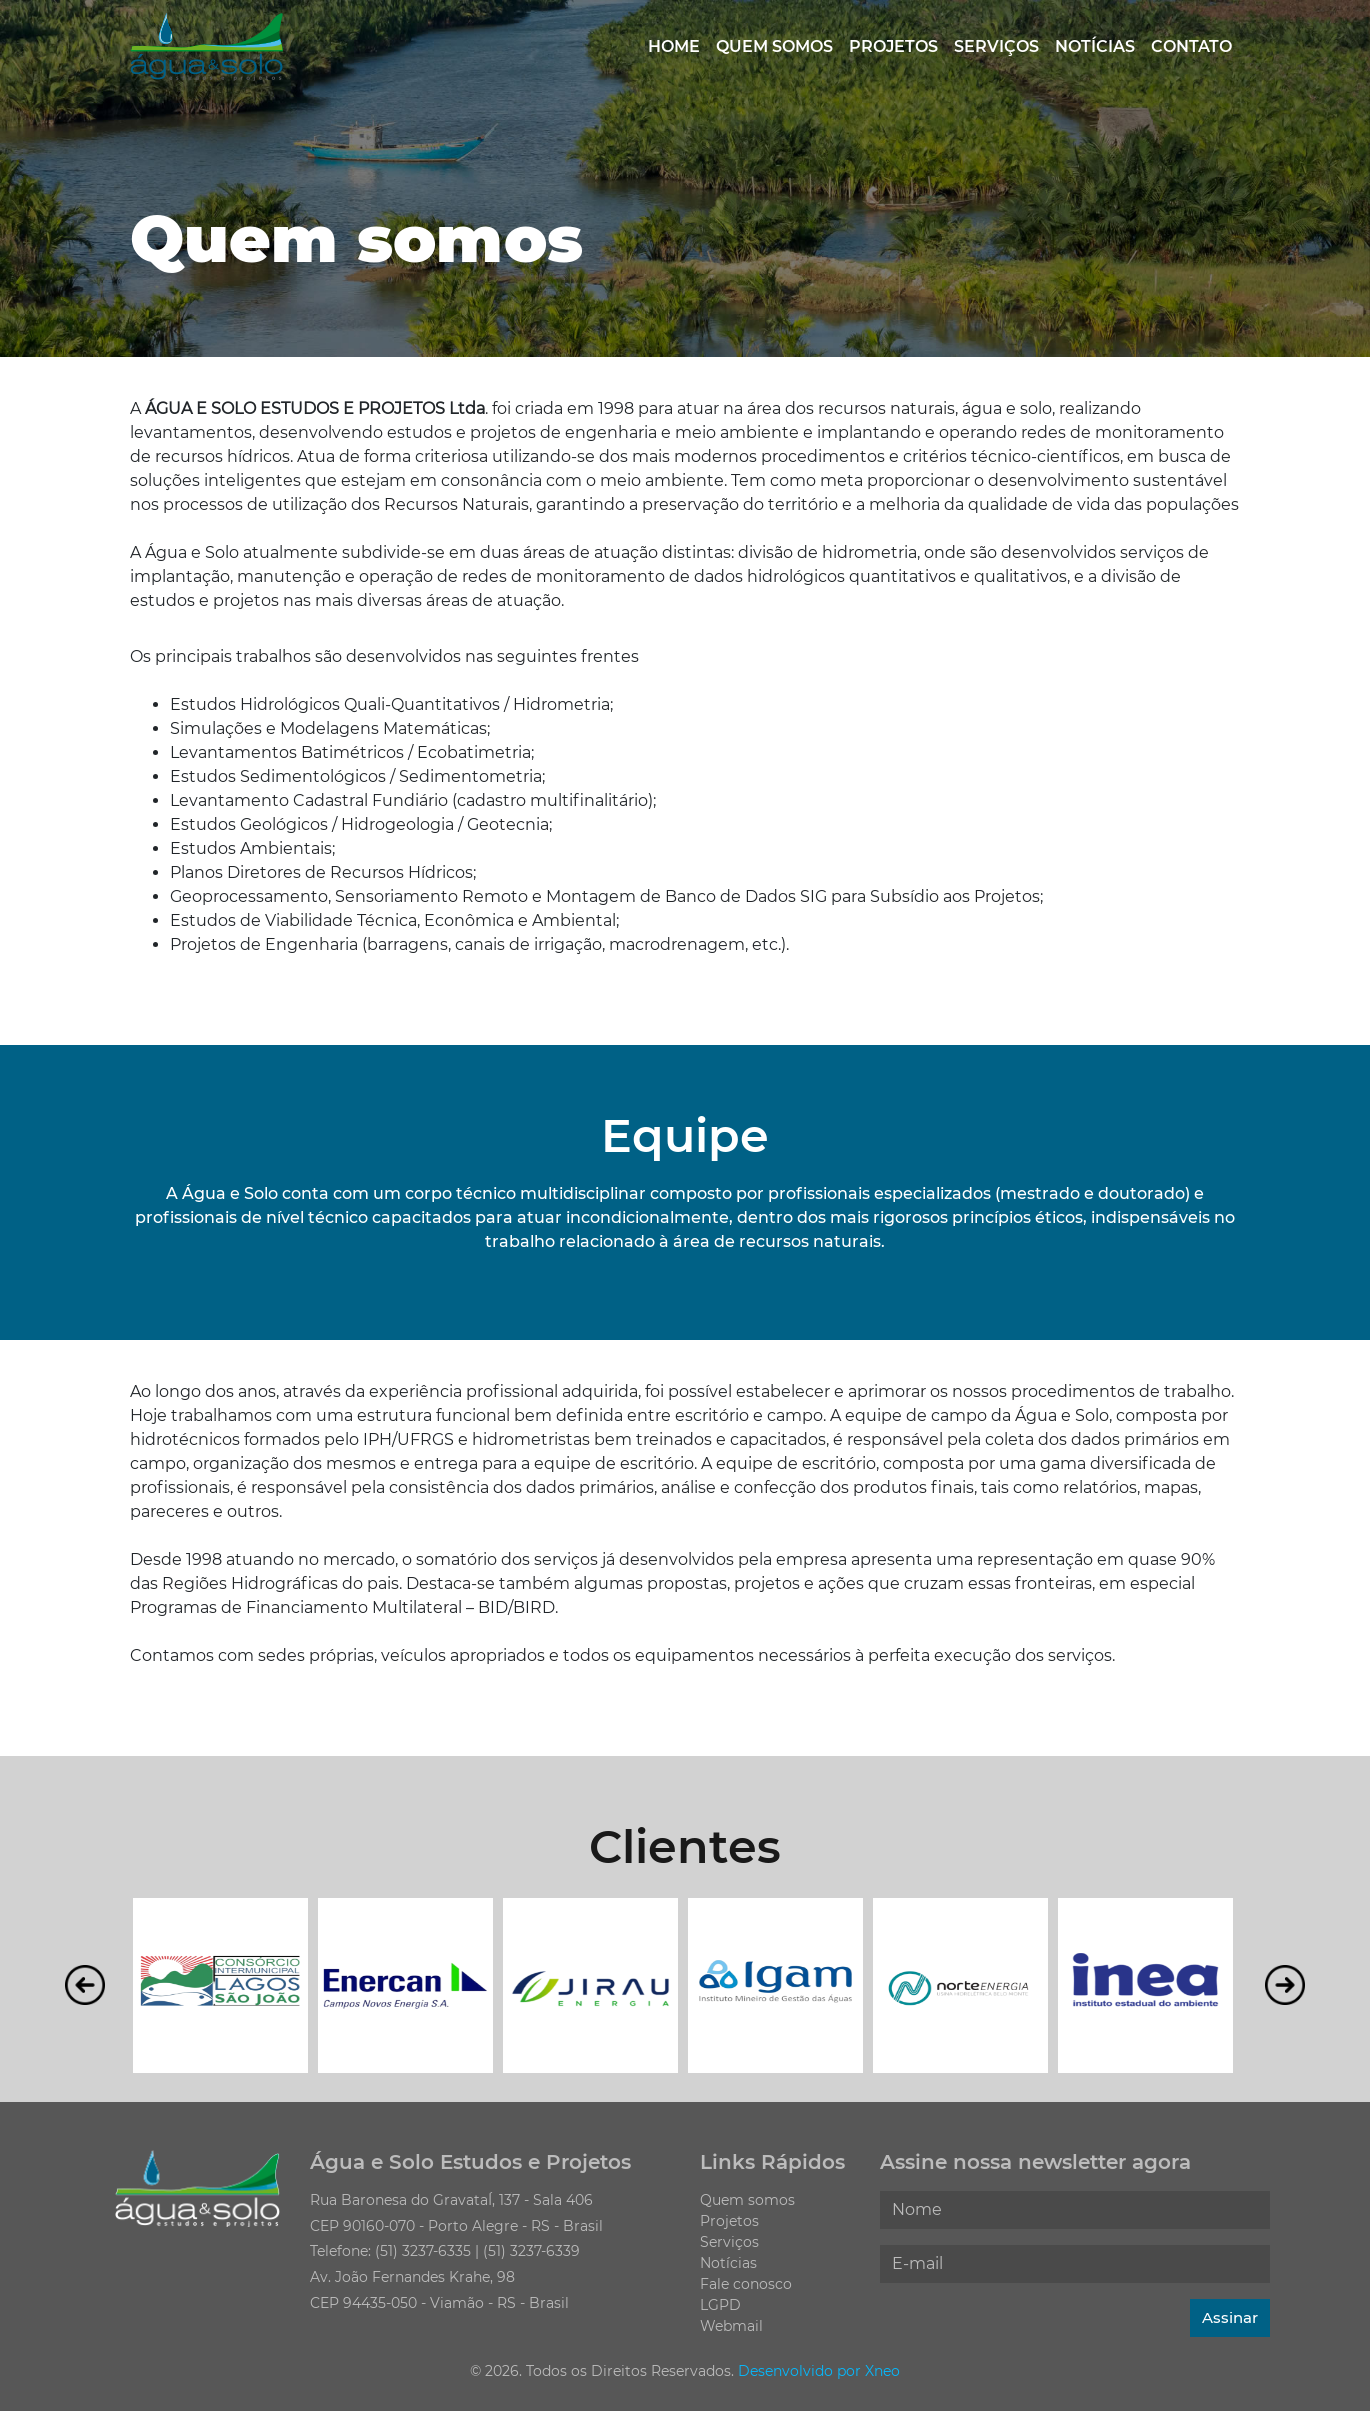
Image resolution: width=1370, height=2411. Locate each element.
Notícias (1095, 46)
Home (674, 46)
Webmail (731, 2326)
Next (1285, 1985)
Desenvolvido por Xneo (819, 2371)
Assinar (1230, 2317)
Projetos (893, 46)
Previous (85, 1985)
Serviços (996, 46)
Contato (1191, 46)
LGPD (720, 2305)
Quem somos (774, 46)
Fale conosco (746, 2284)
